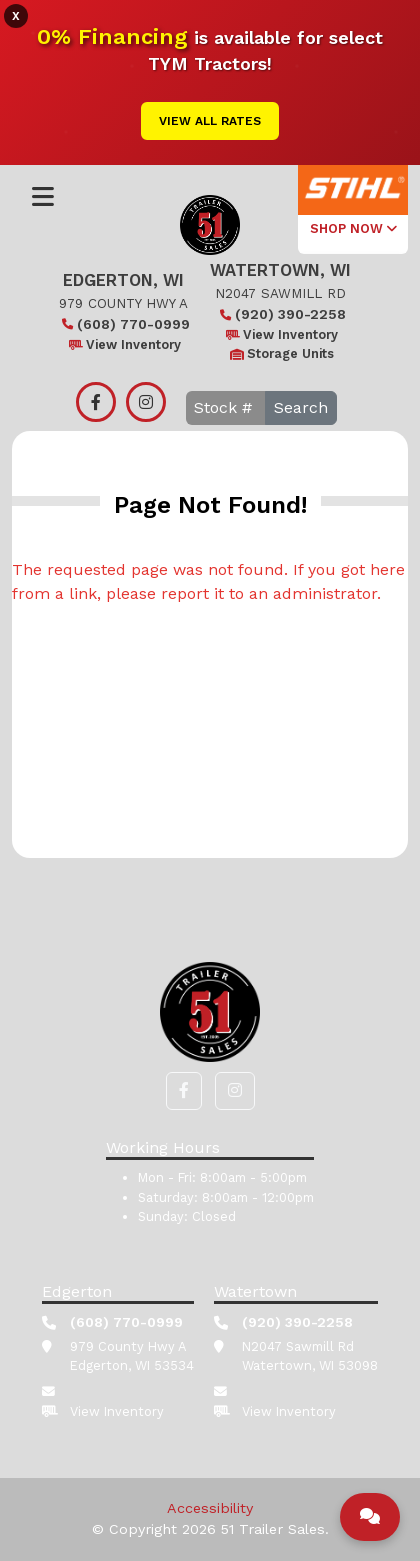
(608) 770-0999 (123, 324)
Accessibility (210, 1508)
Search (301, 407)
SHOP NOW (353, 228)
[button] (184, 1091)
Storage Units (280, 353)
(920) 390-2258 (280, 314)
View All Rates (210, 121)
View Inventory (123, 344)
